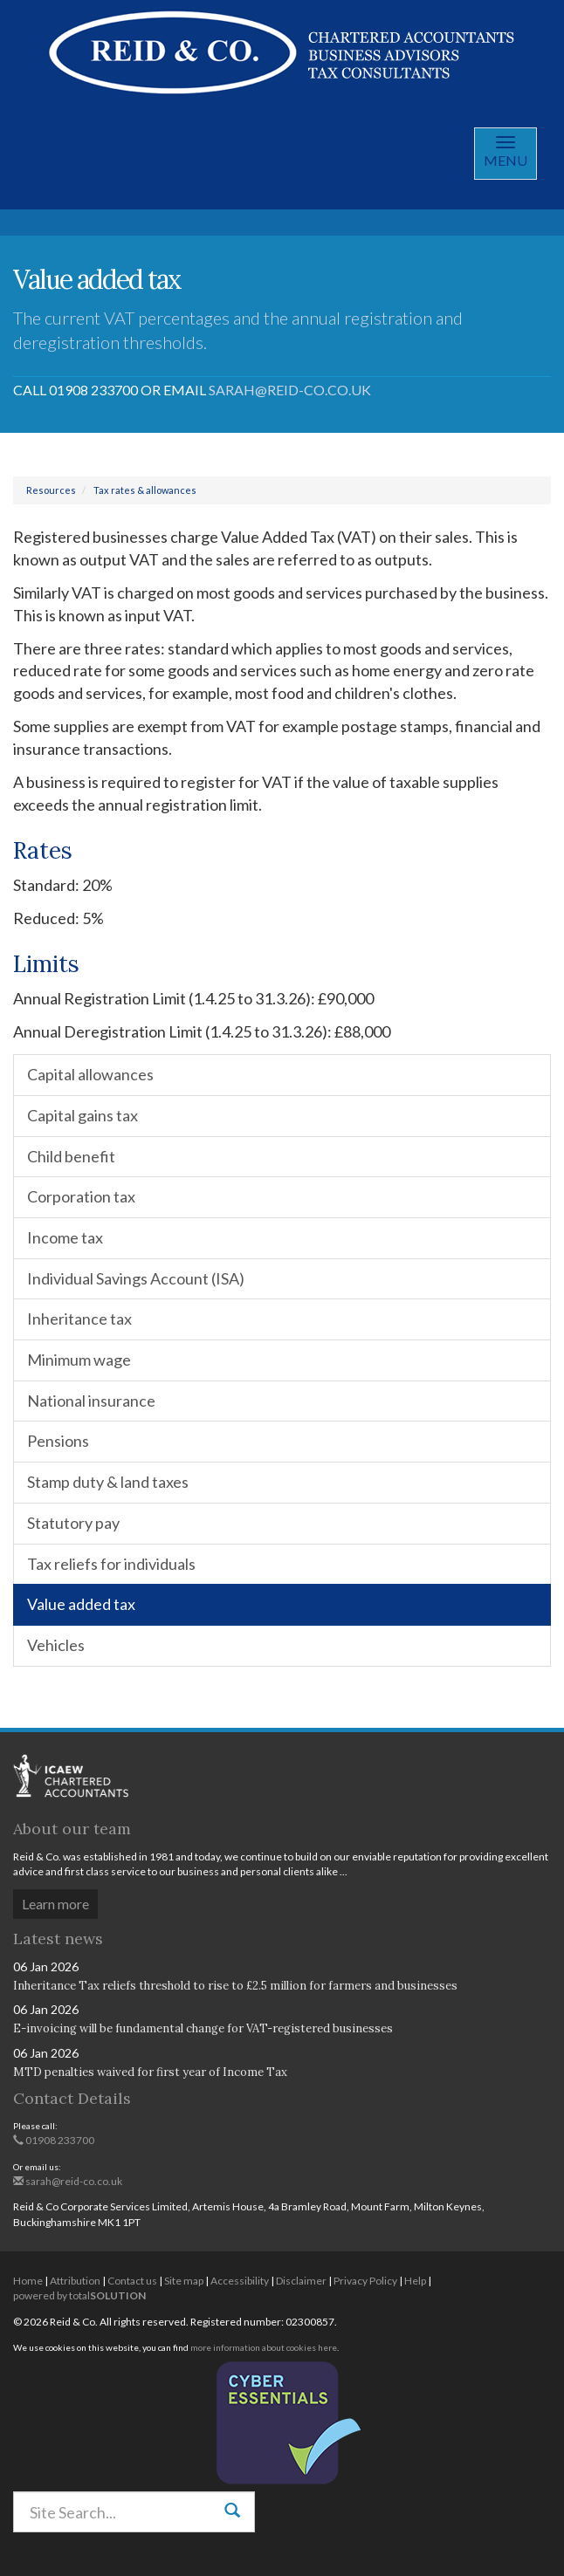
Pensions (58, 1440)
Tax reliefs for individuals (111, 1563)
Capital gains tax (82, 1115)
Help (415, 2280)
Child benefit (71, 1156)
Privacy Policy (365, 2280)
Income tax (65, 1237)
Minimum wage (79, 1359)
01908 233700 (53, 2140)
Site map (183, 2280)
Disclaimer (301, 2280)
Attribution (75, 2280)
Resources (51, 490)
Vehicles (56, 1645)
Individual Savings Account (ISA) (135, 1278)
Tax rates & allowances (144, 490)
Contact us (132, 2280)
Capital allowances (90, 1074)
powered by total (79, 2295)
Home (28, 2280)
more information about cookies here (263, 2347)
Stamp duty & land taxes (108, 1481)
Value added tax (81, 1603)
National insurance (91, 1400)
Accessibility (239, 2280)
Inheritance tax (79, 1318)
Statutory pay (73, 1522)
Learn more (55, 1903)
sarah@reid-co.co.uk (290, 389)
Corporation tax (81, 1196)
